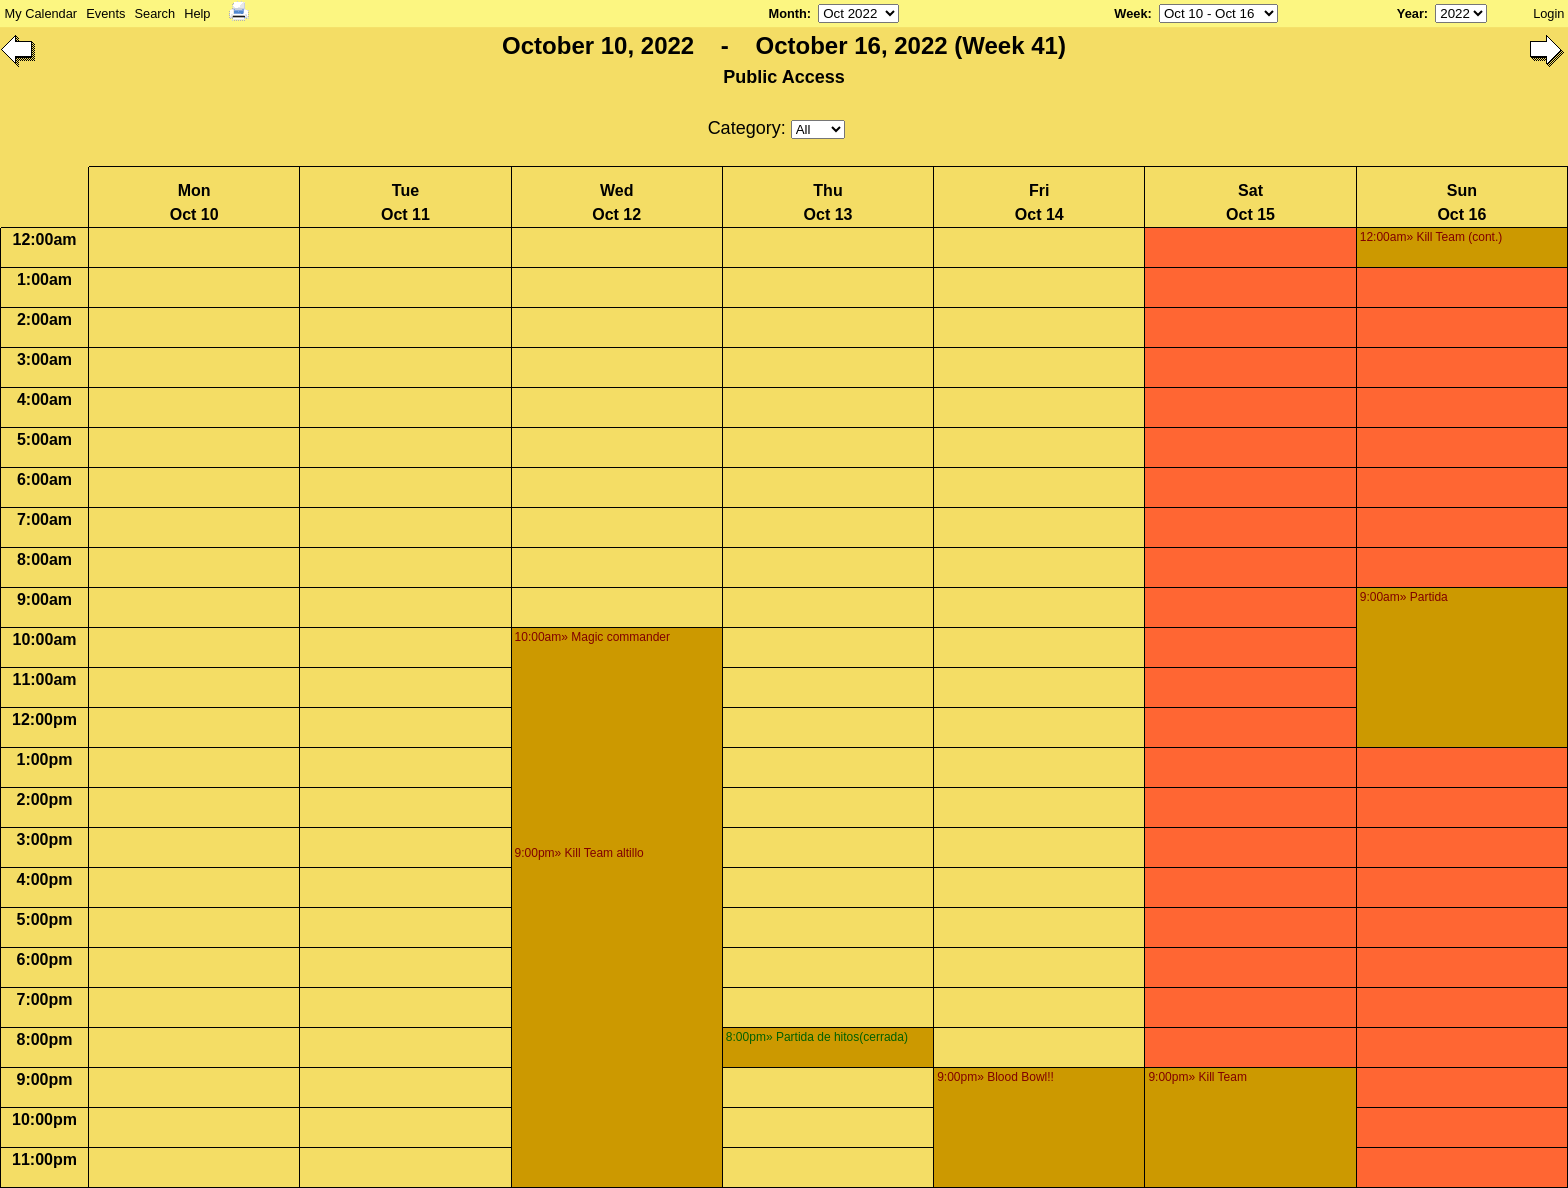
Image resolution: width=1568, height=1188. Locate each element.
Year (1410, 13)
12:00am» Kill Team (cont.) (1431, 237)
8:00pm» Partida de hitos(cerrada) (817, 1037)
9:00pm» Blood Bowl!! (995, 1077)
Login (1548, 13)
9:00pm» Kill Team (1197, 1077)
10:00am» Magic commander (592, 637)
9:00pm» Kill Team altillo (579, 853)
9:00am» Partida (1404, 597)
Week (1130, 13)
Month (787, 13)
